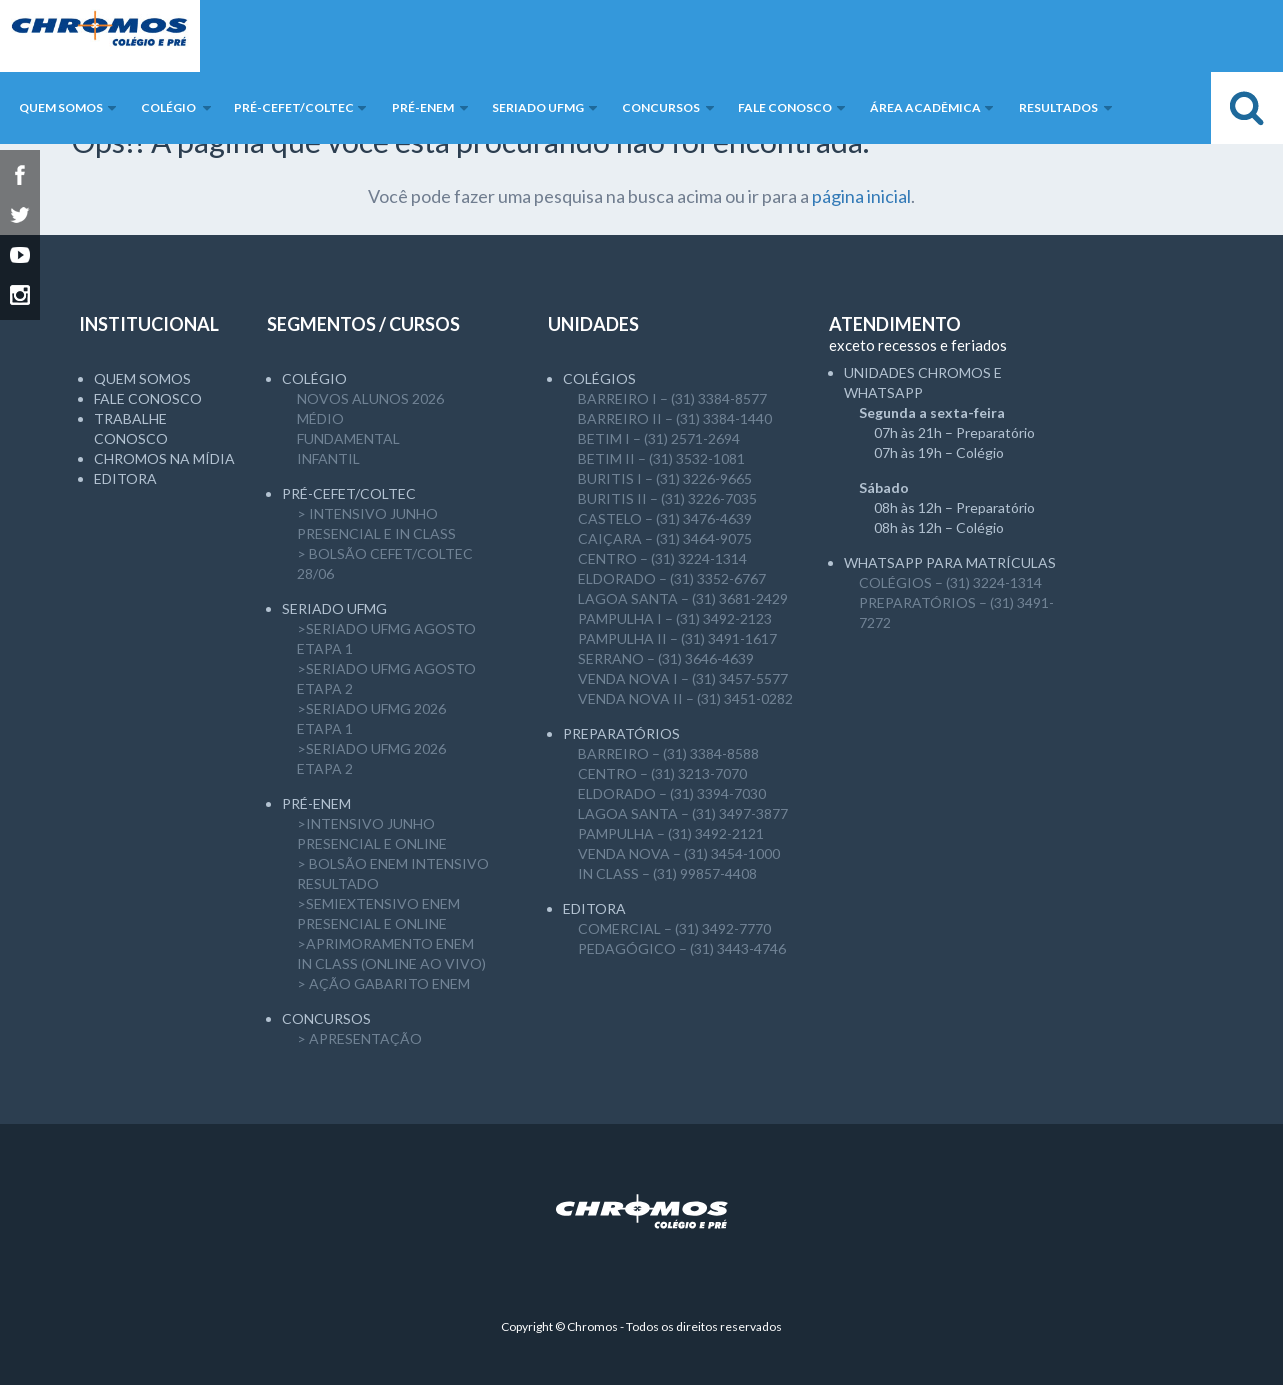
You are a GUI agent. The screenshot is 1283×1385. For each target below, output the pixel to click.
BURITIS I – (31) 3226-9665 (665, 478)
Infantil (328, 458)
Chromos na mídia (164, 458)
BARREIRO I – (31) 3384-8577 (672, 398)
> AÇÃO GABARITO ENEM (383, 983)
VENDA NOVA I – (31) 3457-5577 (683, 678)
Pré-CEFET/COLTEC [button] (294, 107)
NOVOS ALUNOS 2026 (370, 398)
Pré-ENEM (316, 803)
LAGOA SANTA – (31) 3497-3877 (683, 813)
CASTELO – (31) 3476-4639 (665, 518)
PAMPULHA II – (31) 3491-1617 (677, 638)
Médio (320, 418)
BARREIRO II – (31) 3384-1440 (675, 418)
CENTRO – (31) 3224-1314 (662, 558)
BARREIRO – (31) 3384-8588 (668, 753)
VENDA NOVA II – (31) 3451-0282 (685, 698)
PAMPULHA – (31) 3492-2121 (671, 833)
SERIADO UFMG (334, 608)
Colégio (314, 378)
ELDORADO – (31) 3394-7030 (672, 793)
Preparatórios (621, 733)
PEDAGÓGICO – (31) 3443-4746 (682, 948)
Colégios (599, 378)
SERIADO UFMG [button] (538, 107)
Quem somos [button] (61, 107)
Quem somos (142, 378)
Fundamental (348, 438)
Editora (125, 478)
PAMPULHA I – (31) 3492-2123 (675, 618)
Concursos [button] (661, 107)
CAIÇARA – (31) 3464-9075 (665, 538)
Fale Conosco (148, 398)
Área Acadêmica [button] (925, 107)
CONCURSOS (326, 1018)
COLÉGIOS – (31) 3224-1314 (950, 582)
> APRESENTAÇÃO (359, 1038)
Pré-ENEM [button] (423, 107)
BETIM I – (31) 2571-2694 (659, 438)
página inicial (861, 196)
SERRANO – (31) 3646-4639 (666, 658)
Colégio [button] (168, 107)
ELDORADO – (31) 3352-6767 (672, 578)
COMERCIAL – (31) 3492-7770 (674, 928)
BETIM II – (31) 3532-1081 (661, 458)
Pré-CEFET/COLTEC (349, 493)
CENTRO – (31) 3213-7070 (662, 773)
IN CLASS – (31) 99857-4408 (667, 873)
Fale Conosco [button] (785, 107)
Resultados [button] (1058, 107)
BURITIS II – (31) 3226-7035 (667, 498)
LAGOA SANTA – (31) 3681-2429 (683, 598)
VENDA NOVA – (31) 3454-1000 (679, 853)
